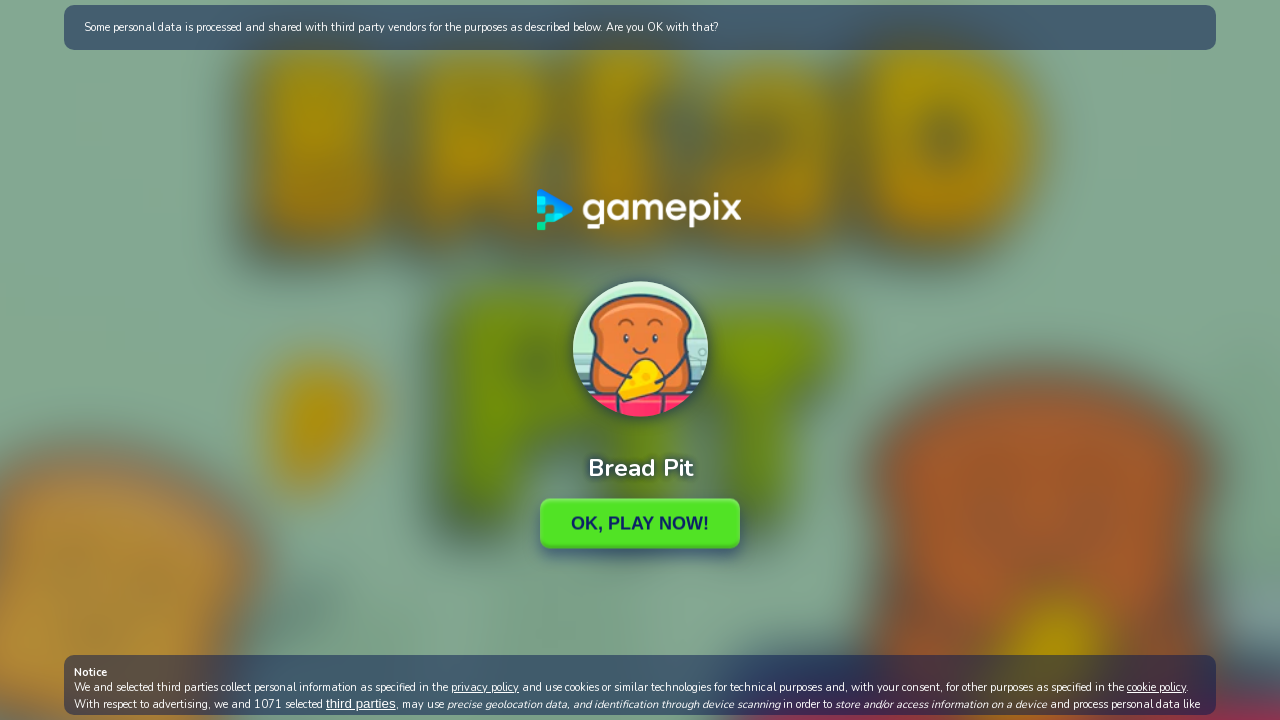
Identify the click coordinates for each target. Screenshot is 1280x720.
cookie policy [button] (1156, 687)
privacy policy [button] (485, 687)
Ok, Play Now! (640, 523)
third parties (361, 703)
